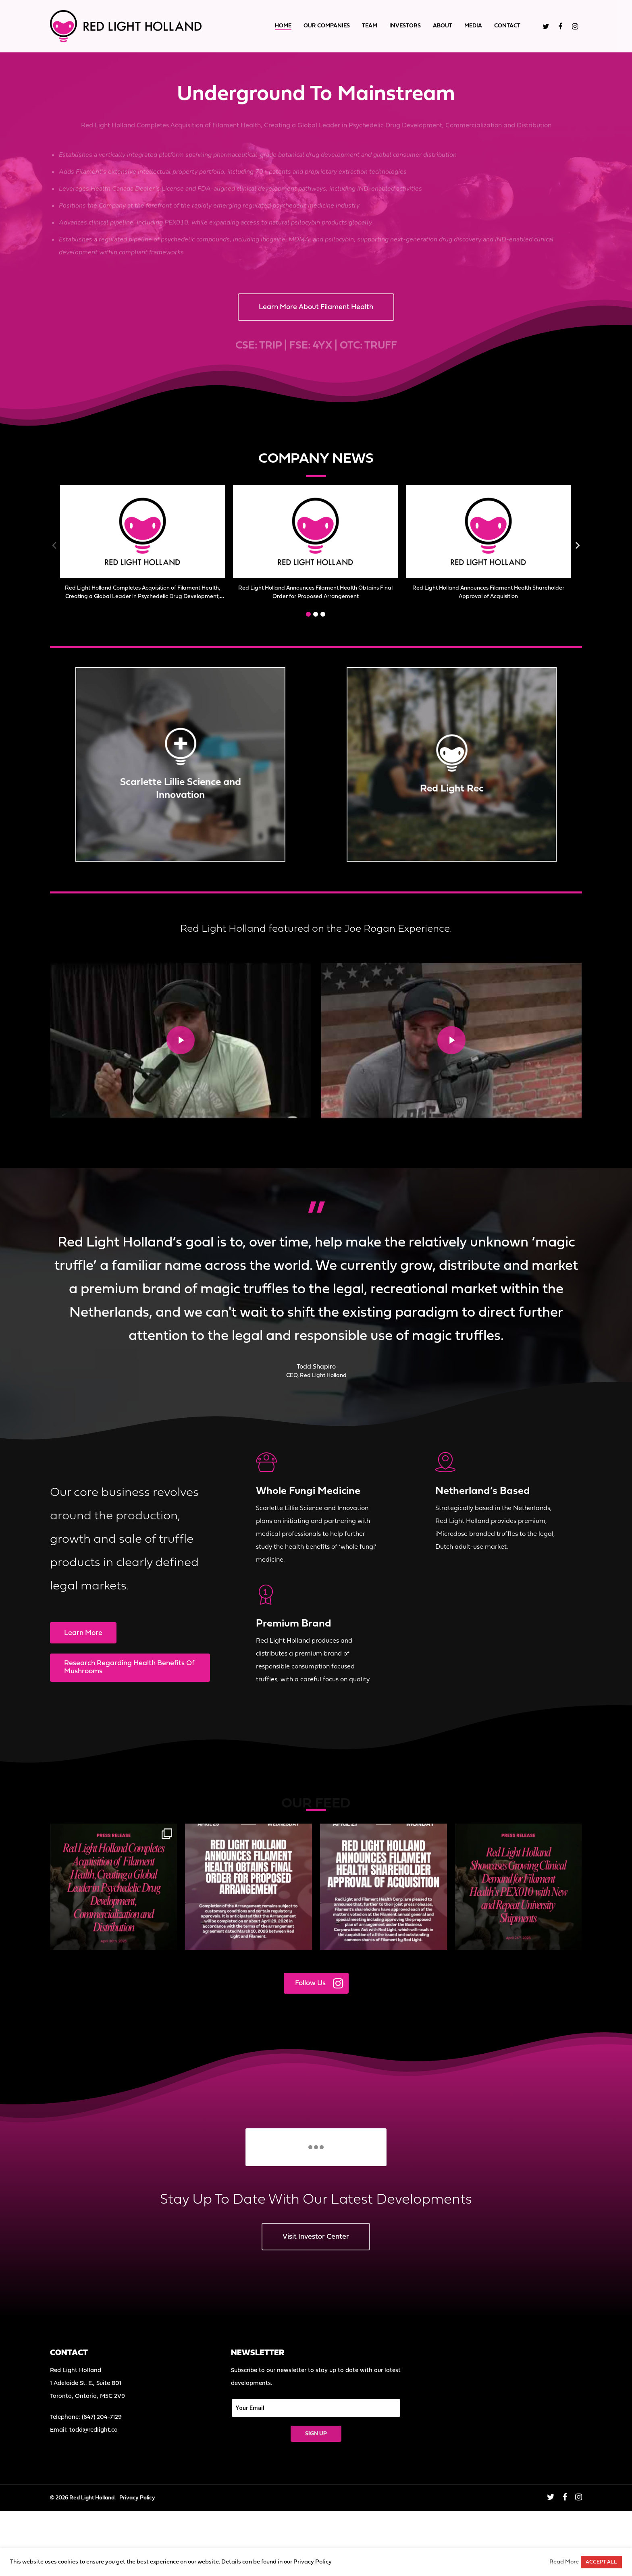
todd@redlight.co (93, 2430)
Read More (564, 2562)
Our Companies (327, 26)
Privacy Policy (137, 2498)
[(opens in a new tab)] (142, 531)
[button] (308, 614)
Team (369, 26)
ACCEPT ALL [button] (601, 2562)
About (442, 26)
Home (283, 26)
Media (473, 26)
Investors (405, 26)
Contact (507, 26)
